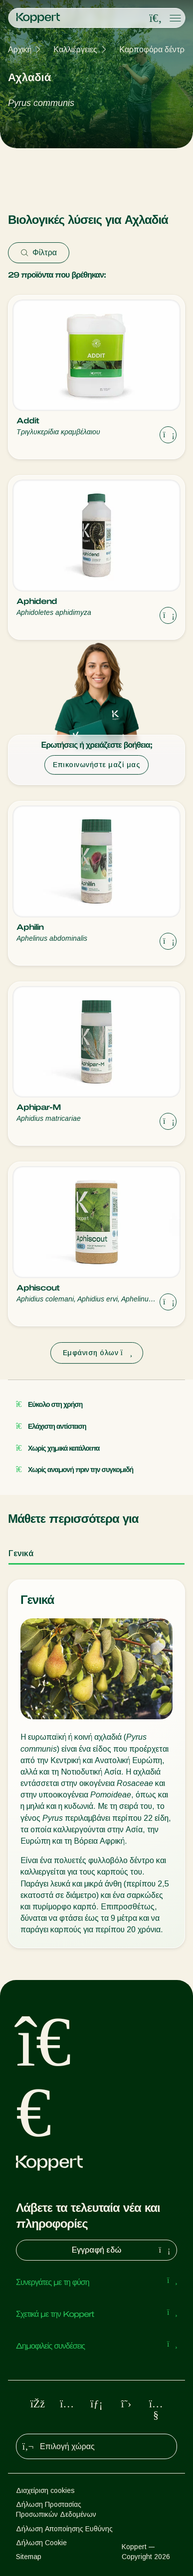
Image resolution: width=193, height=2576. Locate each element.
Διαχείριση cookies (45, 2490)
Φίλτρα (38, 252)
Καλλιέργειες (75, 49)
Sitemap (28, 2557)
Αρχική (19, 49)
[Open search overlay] (156, 18)
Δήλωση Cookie (41, 2543)
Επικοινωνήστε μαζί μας (96, 765)
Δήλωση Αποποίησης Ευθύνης (64, 2529)
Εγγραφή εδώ (122, 2250)
